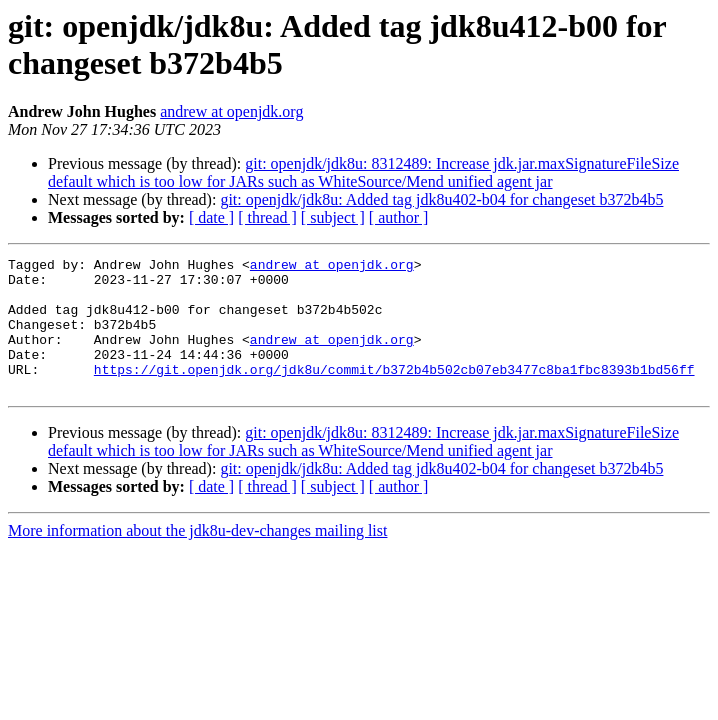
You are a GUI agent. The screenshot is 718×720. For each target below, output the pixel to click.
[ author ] (399, 217)
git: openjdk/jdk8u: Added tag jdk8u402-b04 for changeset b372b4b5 (441, 199)
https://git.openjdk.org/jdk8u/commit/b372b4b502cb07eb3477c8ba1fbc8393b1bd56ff (394, 393)
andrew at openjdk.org (231, 111)
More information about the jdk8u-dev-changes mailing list (197, 557)
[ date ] (211, 217)
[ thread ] (267, 217)
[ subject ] (333, 217)
